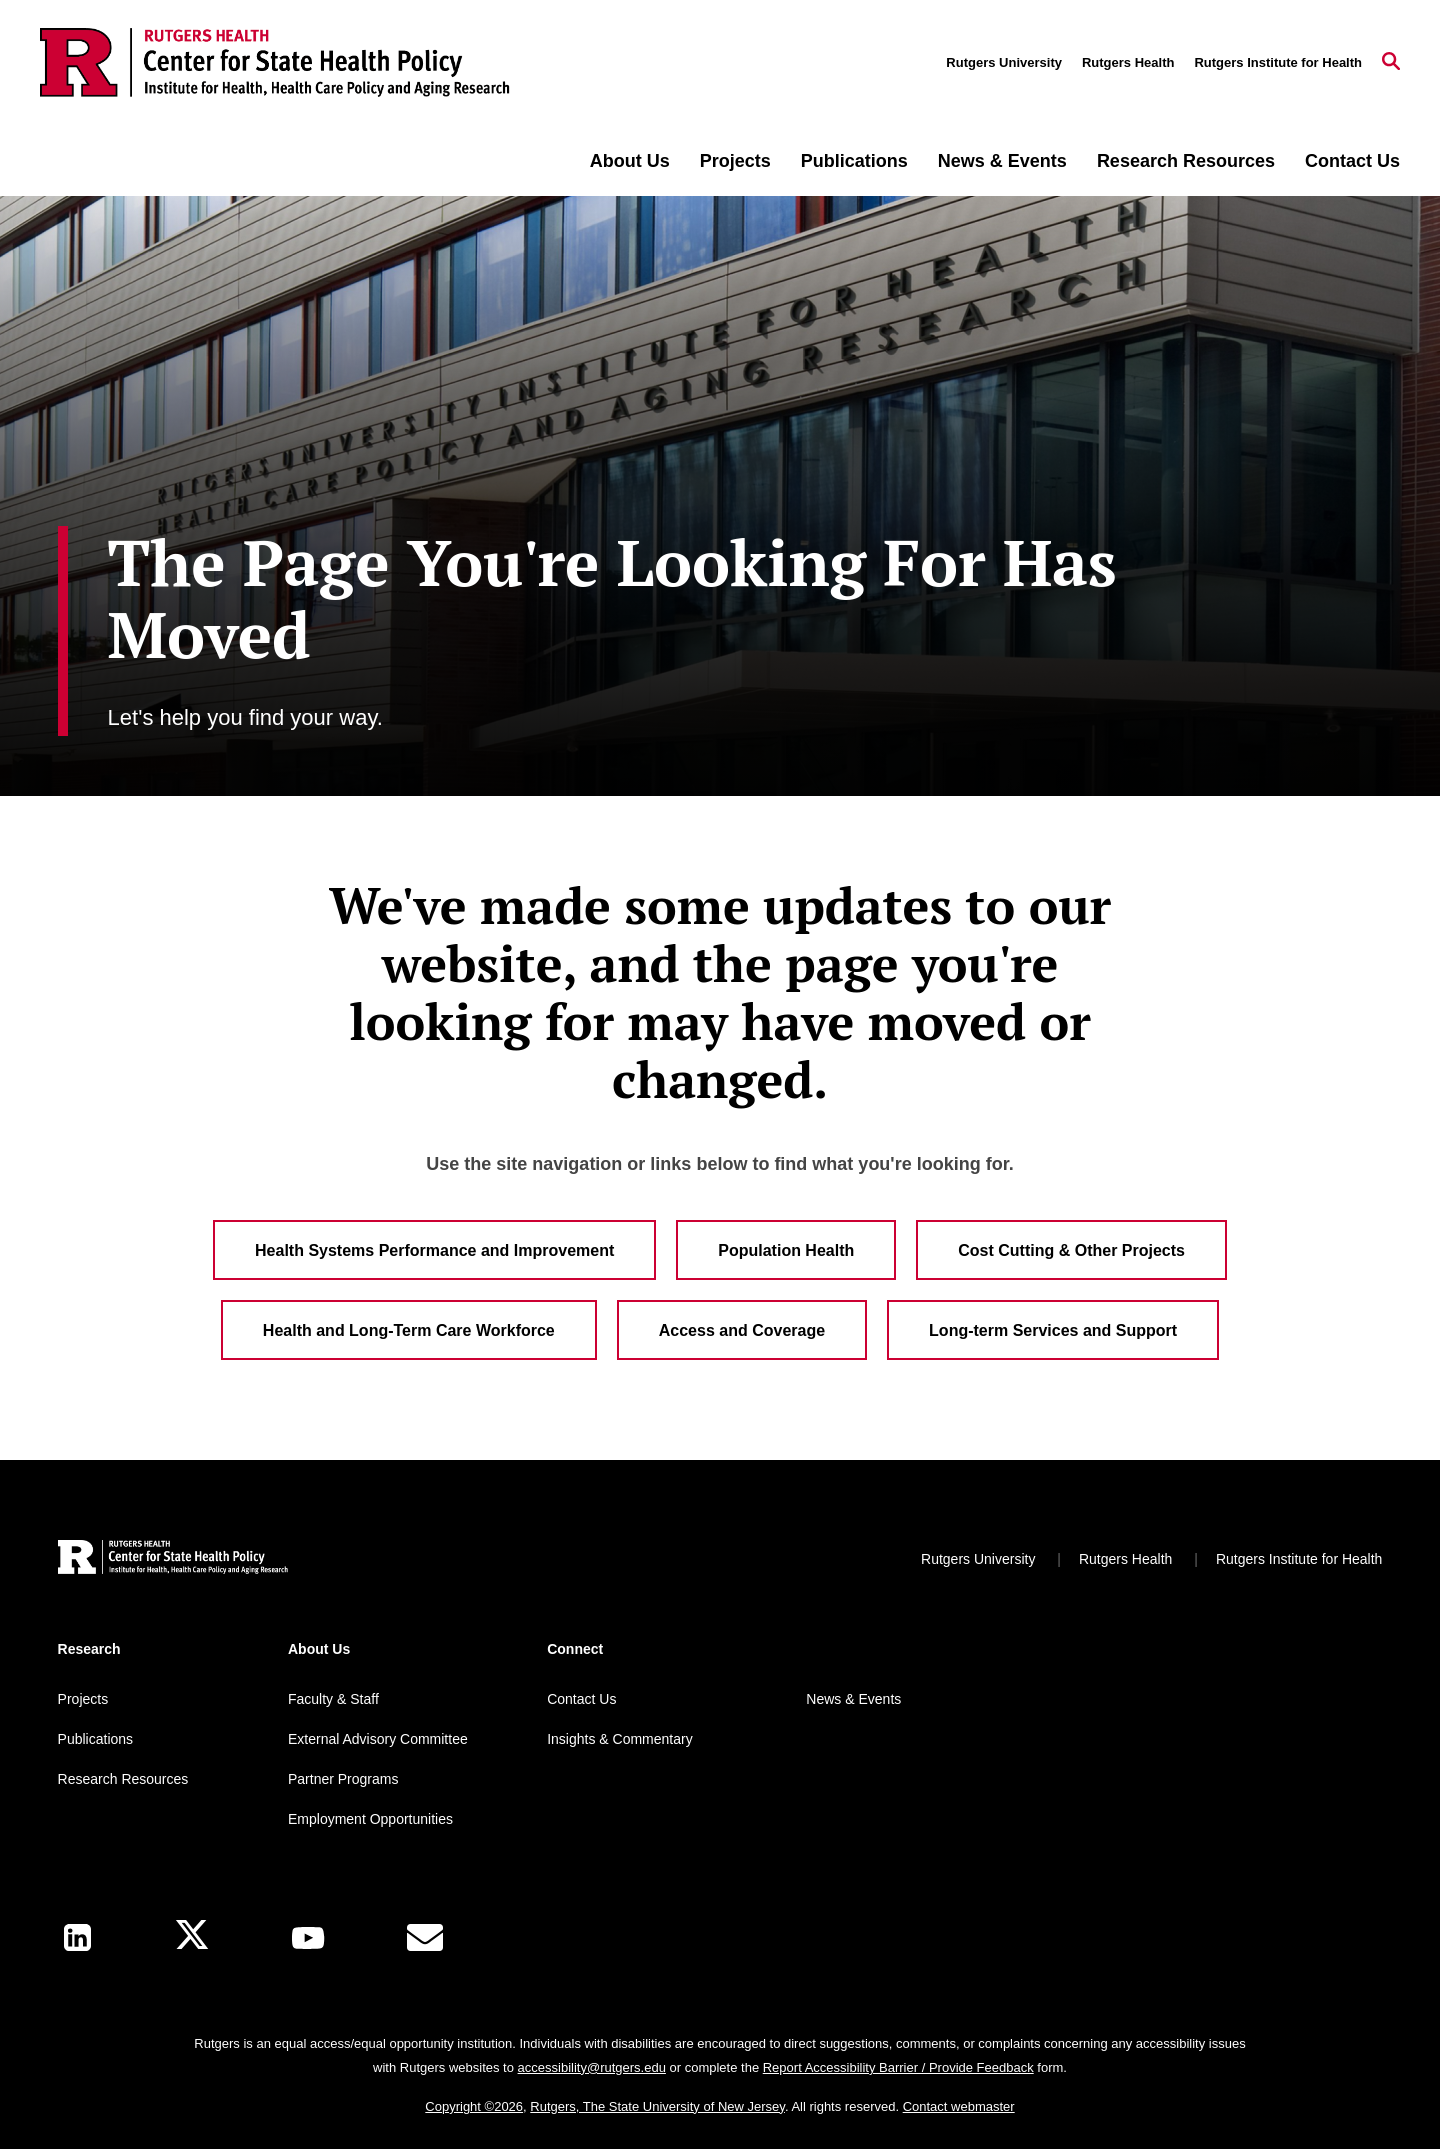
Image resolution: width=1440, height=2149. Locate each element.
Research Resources (1186, 161)
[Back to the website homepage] (275, 62)
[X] (192, 1937)
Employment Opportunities (370, 1819)
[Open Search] (1391, 63)
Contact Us (1352, 161)
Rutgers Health (1128, 62)
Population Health (786, 1250)
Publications (854, 161)
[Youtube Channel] (308, 1938)
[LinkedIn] (77, 1937)
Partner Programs (343, 1779)
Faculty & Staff (333, 1699)
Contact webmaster (959, 2106)
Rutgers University (1004, 62)
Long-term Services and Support (1053, 1330)
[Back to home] (173, 1559)
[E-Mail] (425, 1938)
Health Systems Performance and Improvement (434, 1250)
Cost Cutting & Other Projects (1071, 1250)
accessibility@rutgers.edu (592, 2067)
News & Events (1002, 161)
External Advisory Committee (378, 1739)
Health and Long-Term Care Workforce (409, 1330)
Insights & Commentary (620, 1739)
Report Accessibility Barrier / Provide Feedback (898, 2067)
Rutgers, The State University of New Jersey (657, 2106)
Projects (735, 161)
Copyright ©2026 (474, 2106)
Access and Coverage (742, 1330)
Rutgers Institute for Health (1278, 62)
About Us (630, 161)
